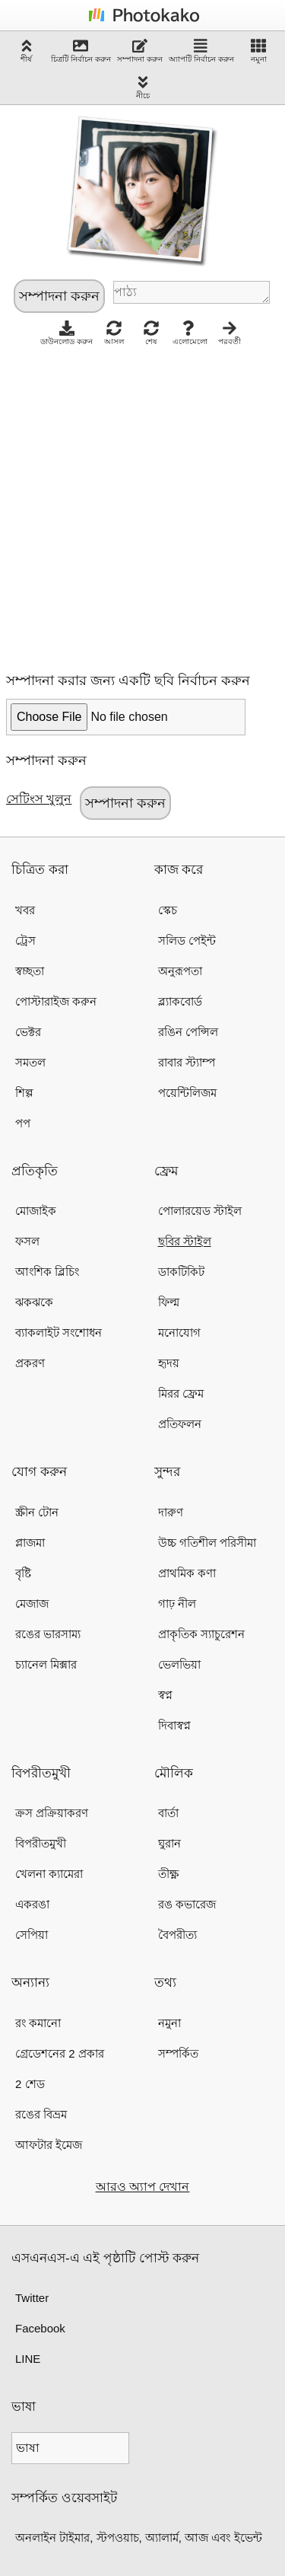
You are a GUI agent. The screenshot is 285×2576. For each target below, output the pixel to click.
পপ (22, 1123)
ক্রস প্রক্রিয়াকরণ (51, 1812)
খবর (25, 910)
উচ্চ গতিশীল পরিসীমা (207, 1542)
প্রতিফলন (179, 1423)
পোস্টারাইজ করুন (56, 1001)
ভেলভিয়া (179, 1664)
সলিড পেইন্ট (187, 940)
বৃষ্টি (23, 1573)
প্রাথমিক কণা (187, 1573)
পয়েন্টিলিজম (187, 1092)
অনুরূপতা (180, 970)
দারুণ (170, 1512)
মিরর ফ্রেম (181, 1393)
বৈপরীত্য (177, 1934)
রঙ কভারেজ (187, 1904)
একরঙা (32, 1904)
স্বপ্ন (165, 1694)
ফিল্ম (168, 1302)
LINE (27, 2358)
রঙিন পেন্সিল (188, 1031)
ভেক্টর (28, 1031)
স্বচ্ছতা (29, 970)
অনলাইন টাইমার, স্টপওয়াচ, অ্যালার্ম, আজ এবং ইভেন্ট (138, 2537)
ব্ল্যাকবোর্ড (180, 1001)
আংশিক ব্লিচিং (47, 1271)
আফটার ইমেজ (48, 2144)
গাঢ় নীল (177, 1603)
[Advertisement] (142, 505)
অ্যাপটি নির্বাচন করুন (201, 50)
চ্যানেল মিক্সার (46, 1664)
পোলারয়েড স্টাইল (200, 1210)
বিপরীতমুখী (40, 1843)
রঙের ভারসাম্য (48, 1634)
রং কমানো (38, 2022)
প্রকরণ (30, 1363)
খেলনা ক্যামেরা (49, 1873)
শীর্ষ (26, 50)
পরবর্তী (229, 333)
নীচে (142, 87)
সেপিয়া (31, 1934)
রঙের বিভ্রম (41, 2114)
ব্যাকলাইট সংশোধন (58, 1332)
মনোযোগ (179, 1332)
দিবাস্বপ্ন (174, 1725)
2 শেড (30, 2083)
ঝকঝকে (34, 1302)
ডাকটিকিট (181, 1271)
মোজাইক (35, 1210)
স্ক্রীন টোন (37, 1512)
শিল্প (24, 1092)
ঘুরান (169, 1843)
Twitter (32, 2297)
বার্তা (168, 1812)
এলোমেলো (190, 333)
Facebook (40, 2328)
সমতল (30, 1062)
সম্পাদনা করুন (140, 50)
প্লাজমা (30, 1542)
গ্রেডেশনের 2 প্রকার (59, 2053)
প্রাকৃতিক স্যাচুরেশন (201, 1634)
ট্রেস (25, 940)
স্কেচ (167, 910)
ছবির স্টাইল (184, 1241)
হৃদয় (168, 1363)
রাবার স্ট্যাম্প (186, 1062)
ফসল (27, 1241)
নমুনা (259, 50)
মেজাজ (32, 1603)
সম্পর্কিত (178, 2053)
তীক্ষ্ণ (168, 1873)
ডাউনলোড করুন (66, 333)
